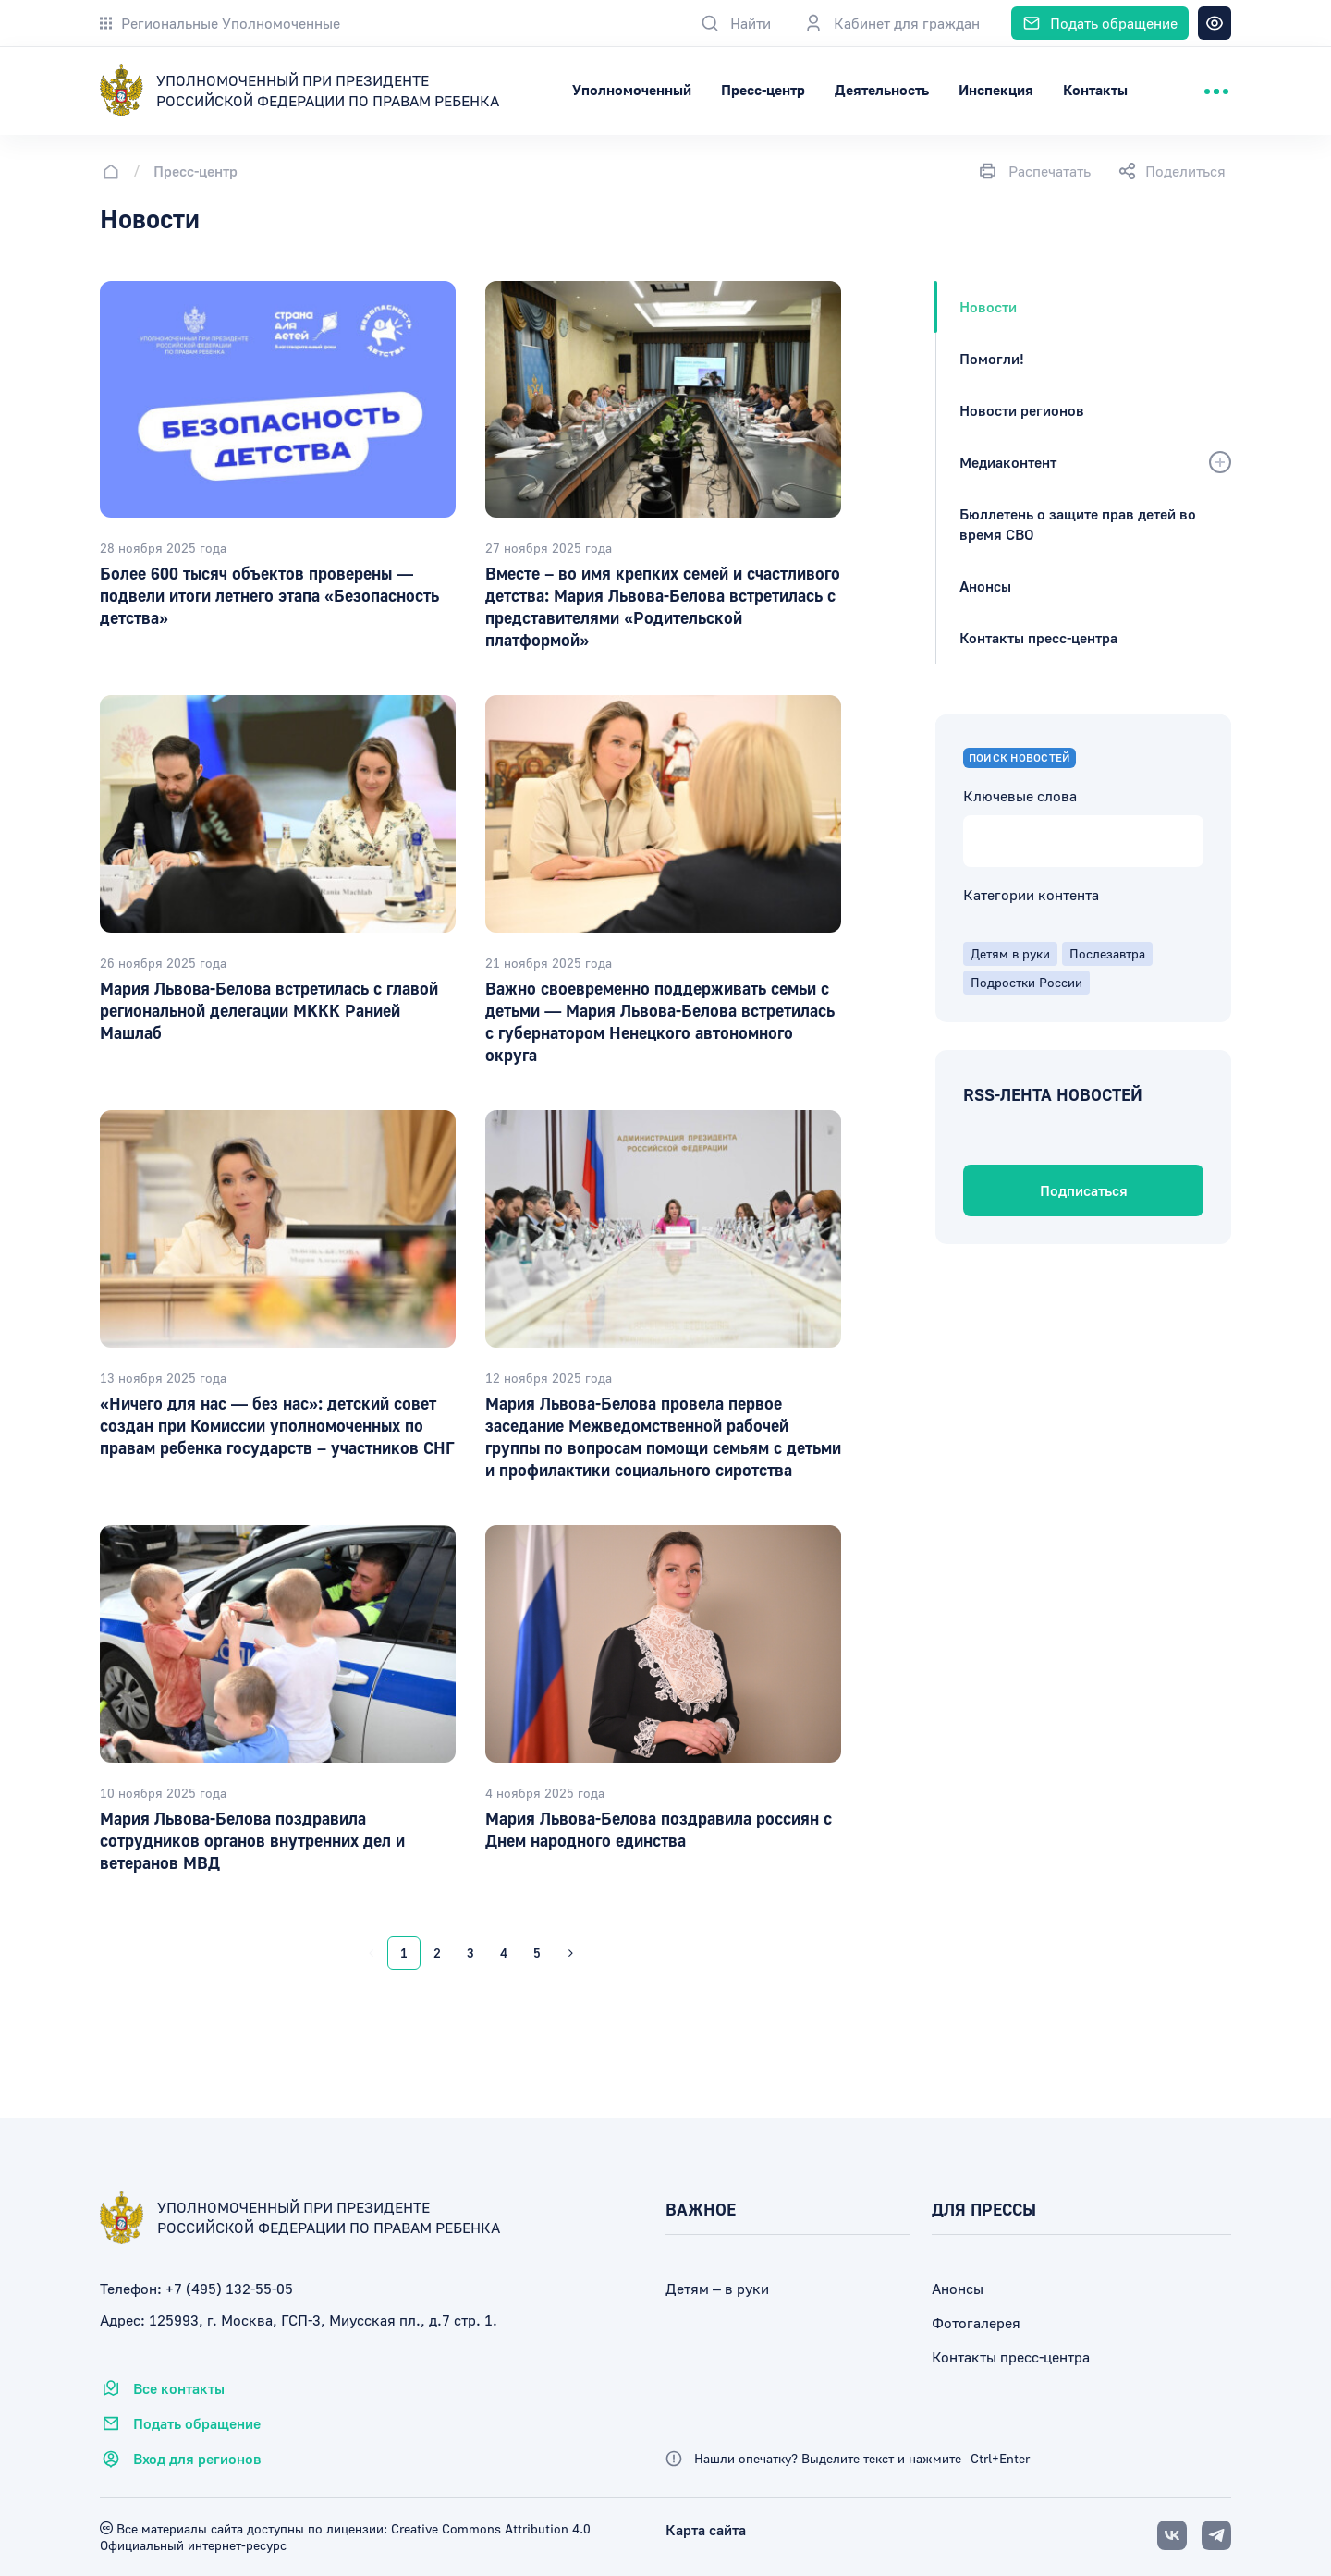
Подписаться (1084, 1190)
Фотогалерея (976, 2323)
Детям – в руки (717, 2288)
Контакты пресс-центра (1038, 638)
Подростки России (1026, 982)
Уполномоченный (735, 89)
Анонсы (985, 586)
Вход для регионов (181, 2459)
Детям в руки (1010, 953)
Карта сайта (706, 2530)
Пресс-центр (866, 89)
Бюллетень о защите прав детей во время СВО (1077, 524)
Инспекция (1099, 89)
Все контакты (162, 2388)
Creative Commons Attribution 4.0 (489, 2528)
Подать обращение (180, 2423)
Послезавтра (1107, 953)
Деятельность (985, 89)
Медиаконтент (1007, 462)
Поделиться (1172, 171)
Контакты (1198, 89)
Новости (988, 307)
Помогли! (991, 358)
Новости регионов (1021, 410)
